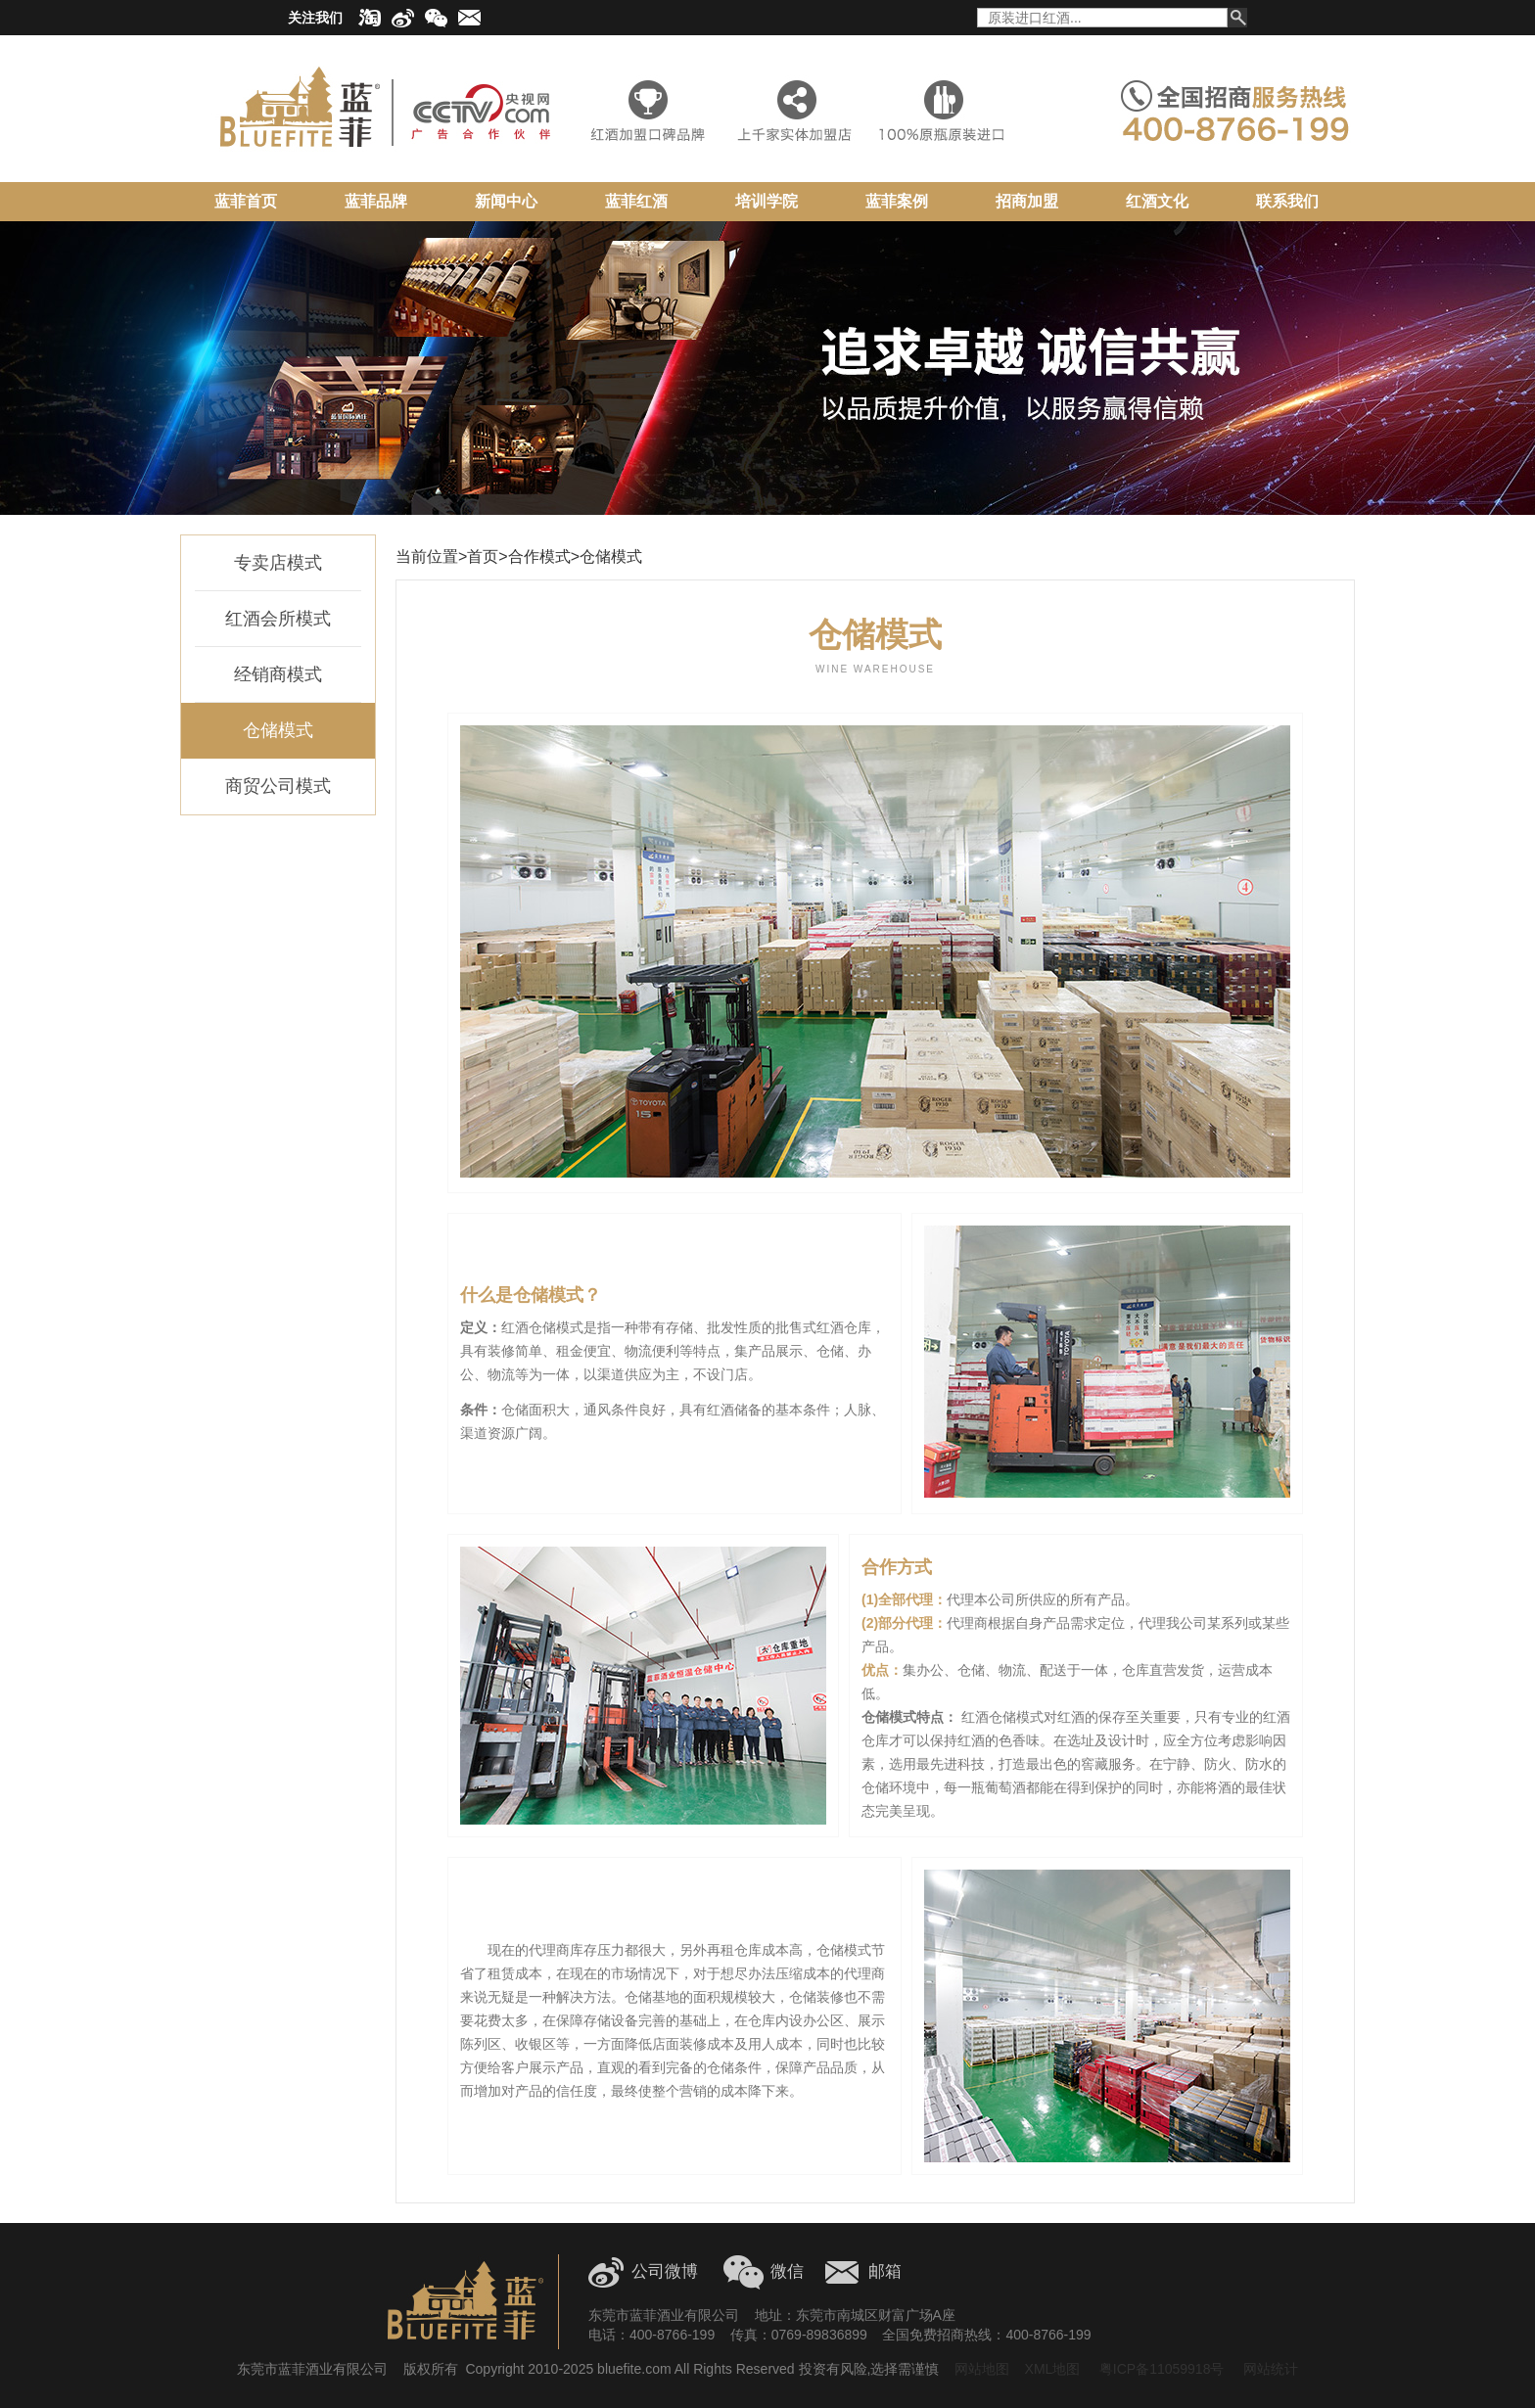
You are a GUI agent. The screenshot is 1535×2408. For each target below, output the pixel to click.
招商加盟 (1027, 201)
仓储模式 (278, 730)
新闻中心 (506, 201)
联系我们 (1287, 201)
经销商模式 (278, 674)
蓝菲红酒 (636, 201)
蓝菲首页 (245, 201)
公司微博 (664, 2271)
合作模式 (539, 556)
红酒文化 (1157, 201)
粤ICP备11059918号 (1160, 2369)
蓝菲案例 (896, 201)
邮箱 (885, 2271)
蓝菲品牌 (376, 201)
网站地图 (981, 2369)
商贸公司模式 (278, 786)
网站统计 (1270, 2369)
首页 (482, 556)
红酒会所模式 (278, 618)
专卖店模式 (278, 563)
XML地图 (1053, 2369)
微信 (787, 2271)
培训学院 (766, 201)
